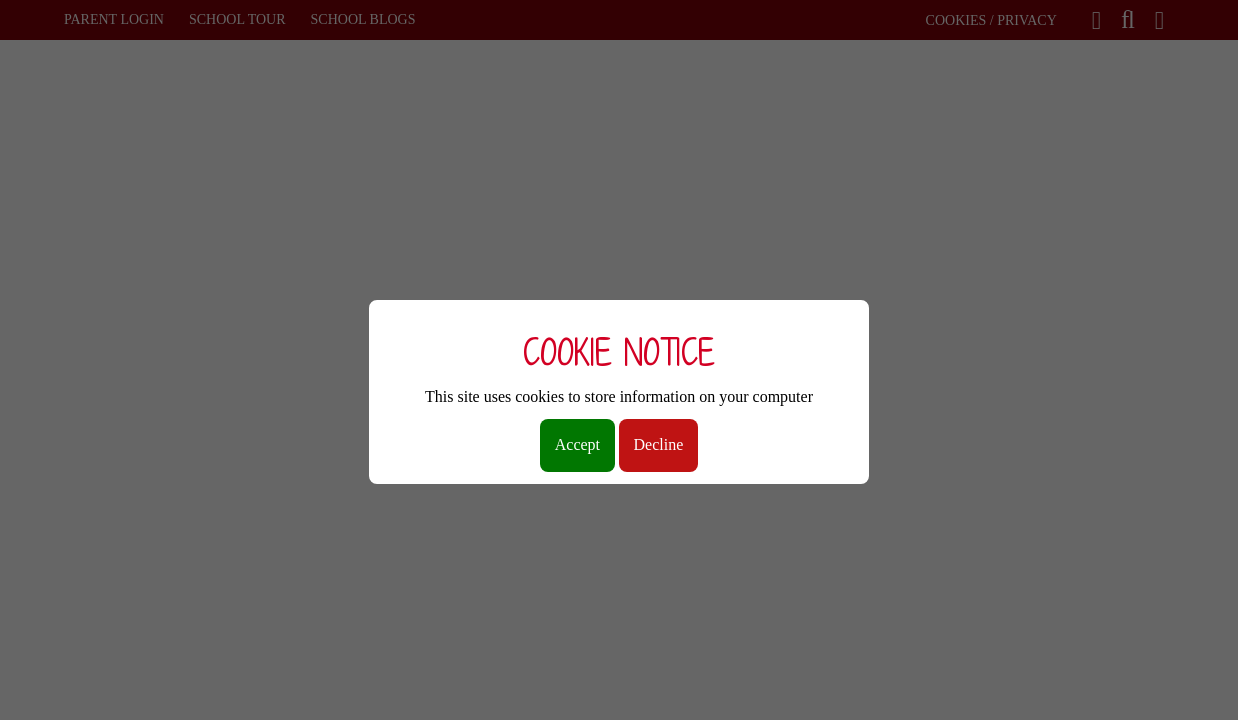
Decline (659, 444)
